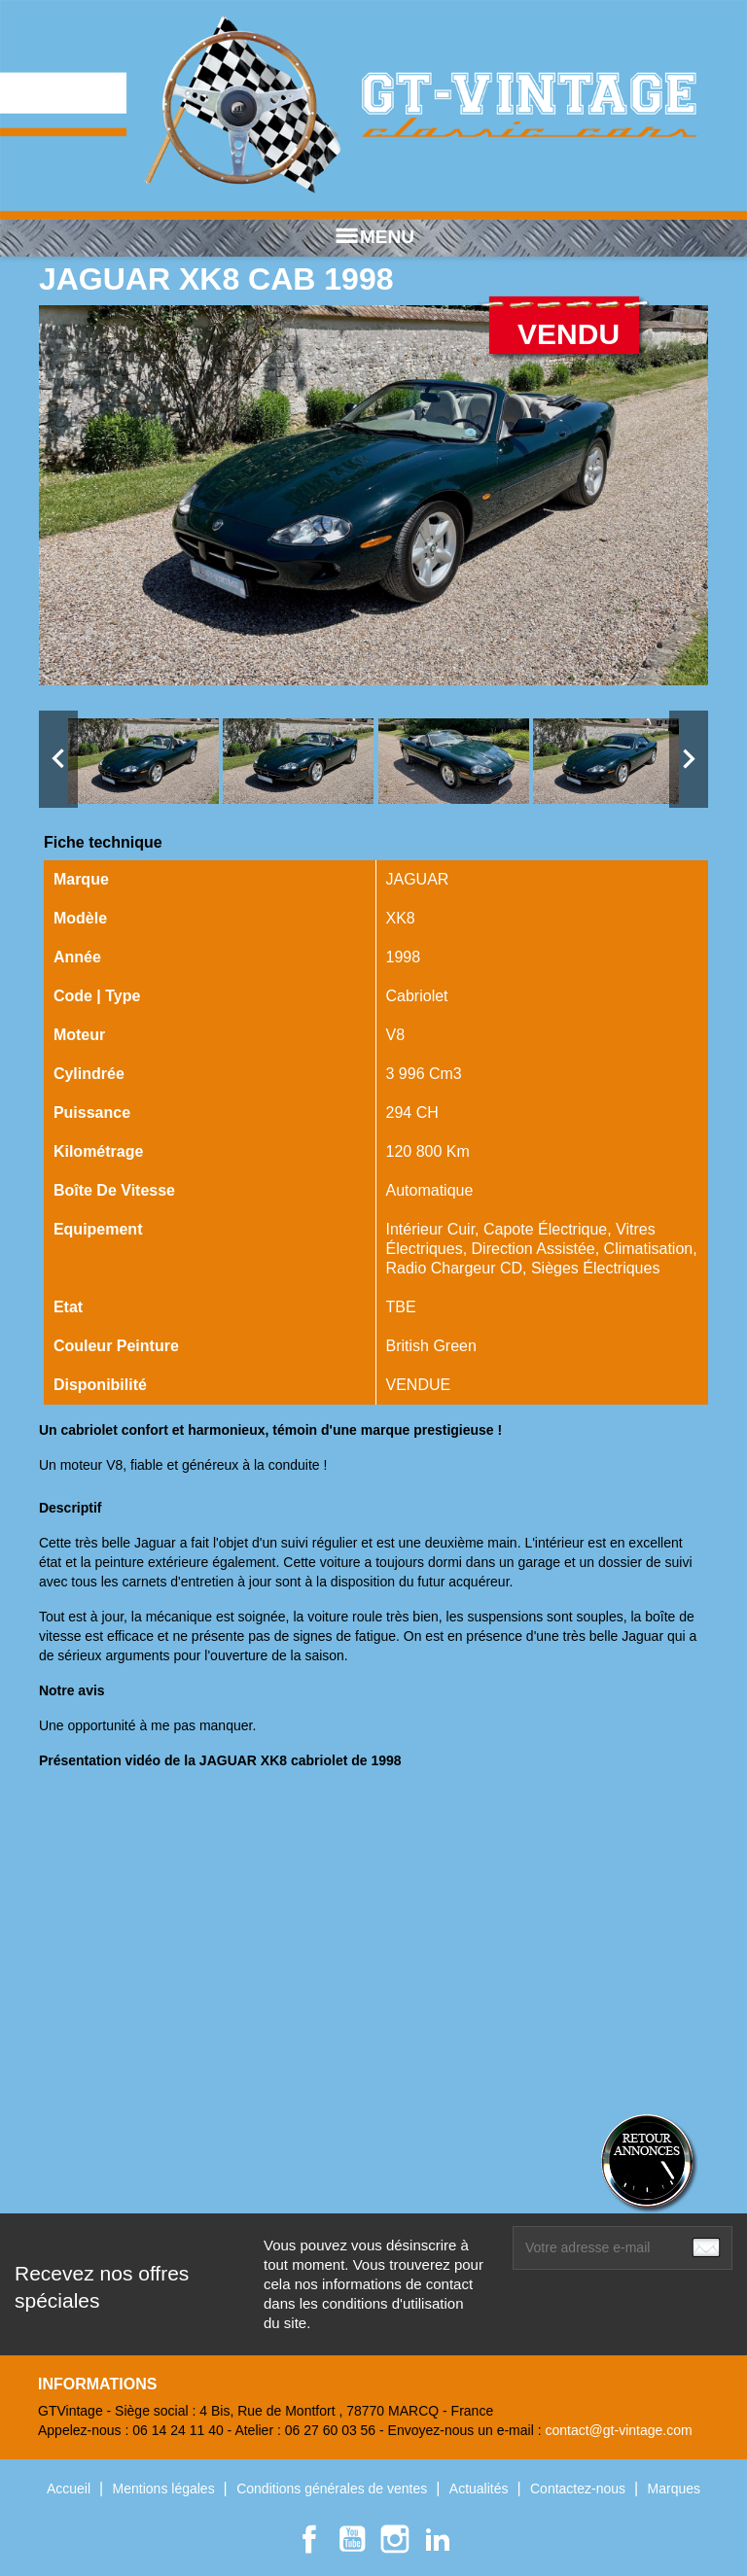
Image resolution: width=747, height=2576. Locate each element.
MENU (373, 237)
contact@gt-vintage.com (618, 2430)
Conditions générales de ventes (333, 2488)
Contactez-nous (579, 2488)
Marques (674, 2488)
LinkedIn (437, 2539)
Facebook (309, 2539)
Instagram (394, 2539)
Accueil (70, 2488)
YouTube (352, 2539)
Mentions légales (166, 2488)
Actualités (481, 2488)
